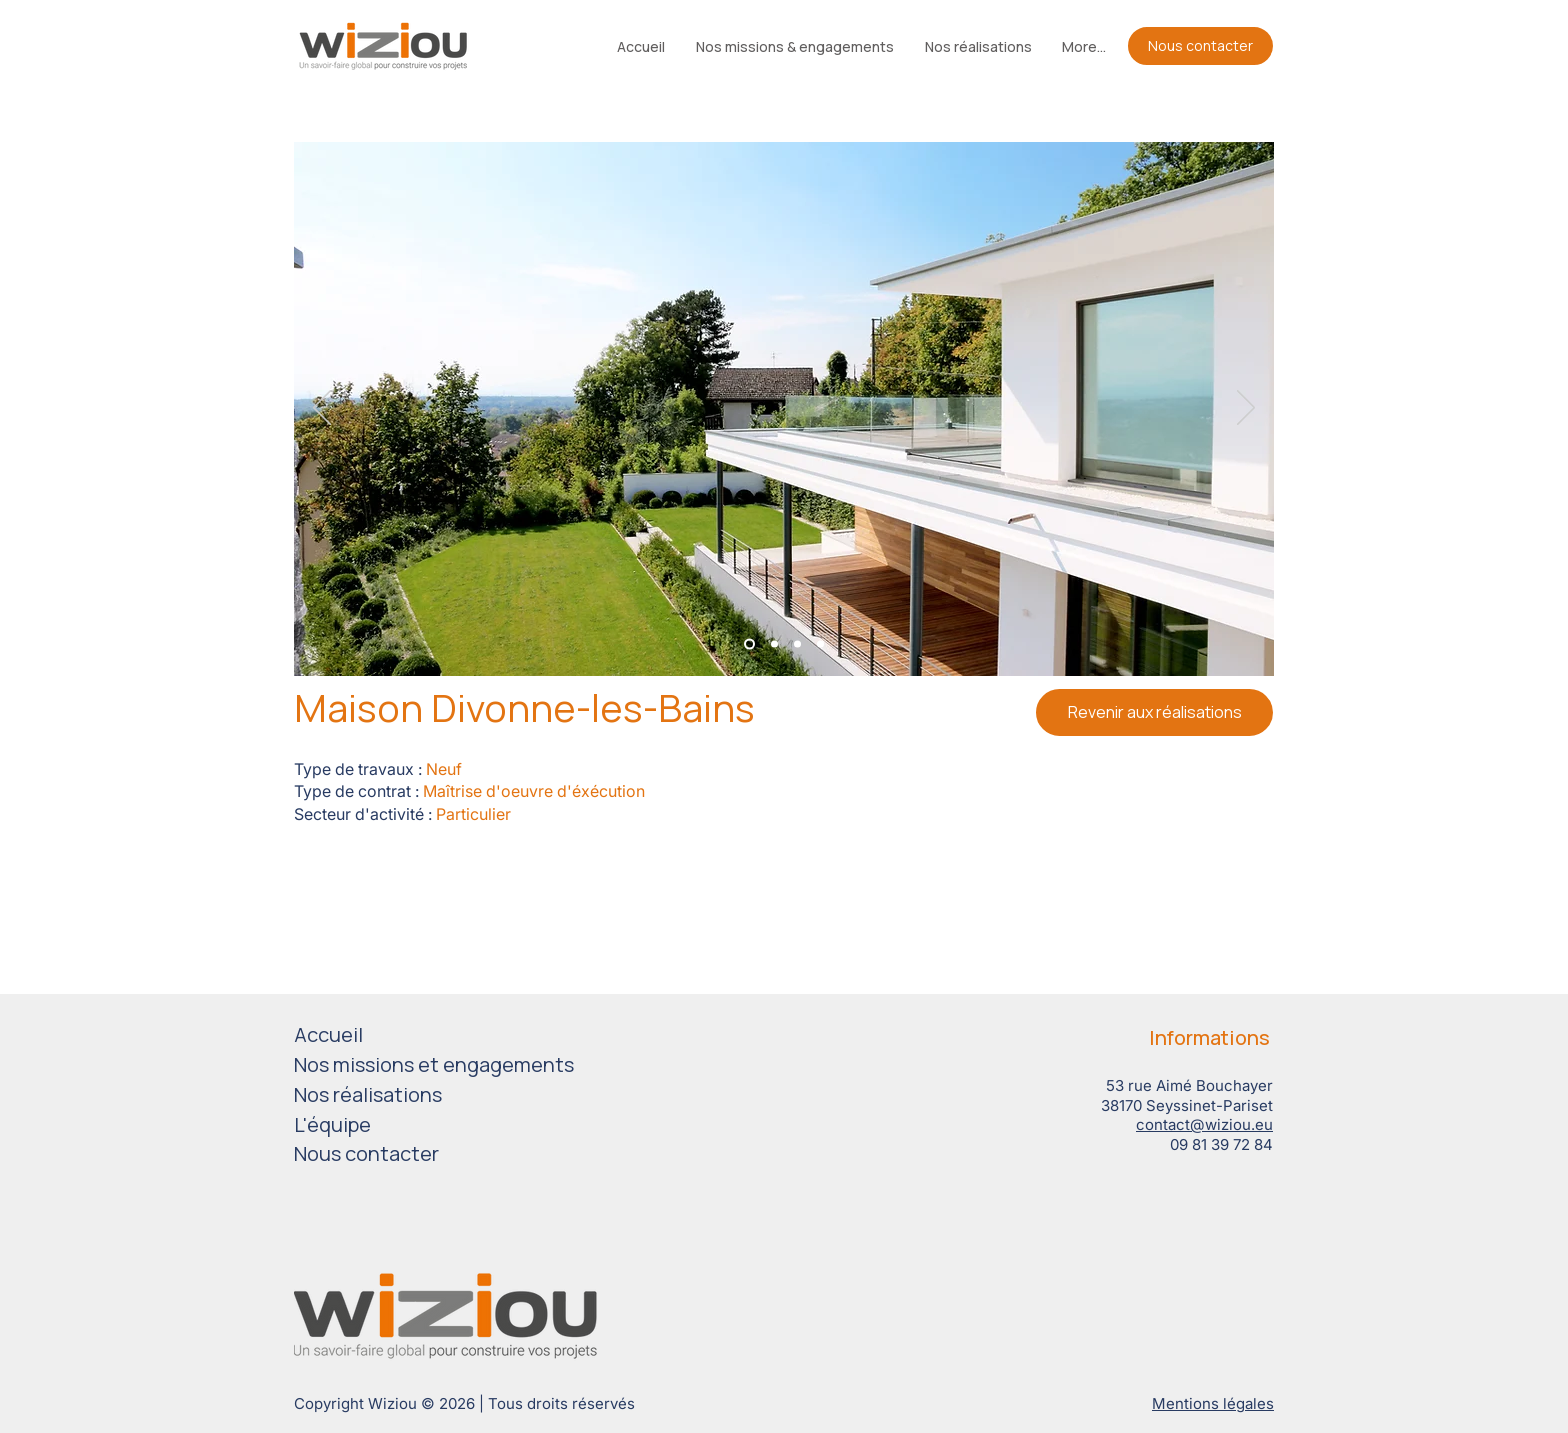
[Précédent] (322, 409)
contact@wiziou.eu (1204, 1124)
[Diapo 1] (749, 644)
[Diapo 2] (774, 644)
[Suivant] (1246, 409)
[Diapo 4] (820, 644)
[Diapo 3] (797, 644)
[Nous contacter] (1200, 46)
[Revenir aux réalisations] (1154, 712)
